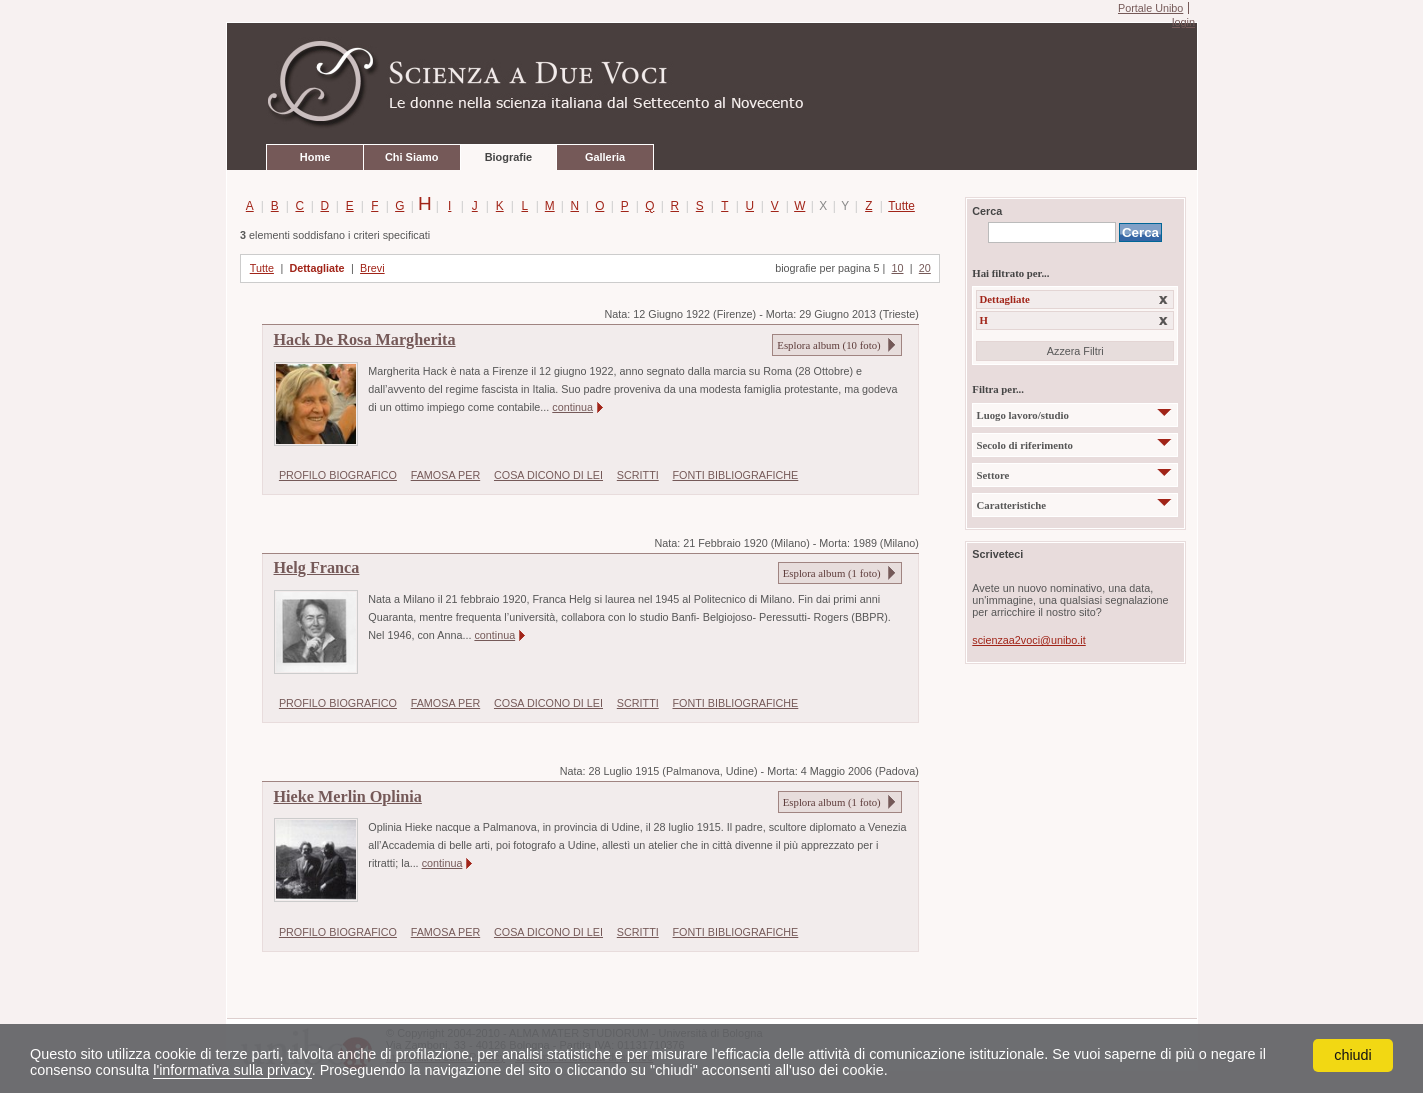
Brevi (372, 268)
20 (925, 268)
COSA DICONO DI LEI (548, 475)
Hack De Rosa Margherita (365, 340)
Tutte (897, 206)
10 (898, 268)
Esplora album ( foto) (828, 345)
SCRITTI (638, 475)
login (1183, 22)
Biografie (508, 157)
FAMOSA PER (446, 475)
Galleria (605, 157)
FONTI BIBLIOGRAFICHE (736, 475)
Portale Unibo (1150, 8)
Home (315, 157)
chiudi (1353, 1055)
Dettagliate (316, 268)
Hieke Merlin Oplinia (348, 797)
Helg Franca (317, 568)
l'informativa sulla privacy (232, 1070)
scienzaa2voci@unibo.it (1028, 640)
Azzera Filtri (1075, 351)
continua (572, 407)
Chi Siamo (411, 157)
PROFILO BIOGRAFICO (338, 475)
